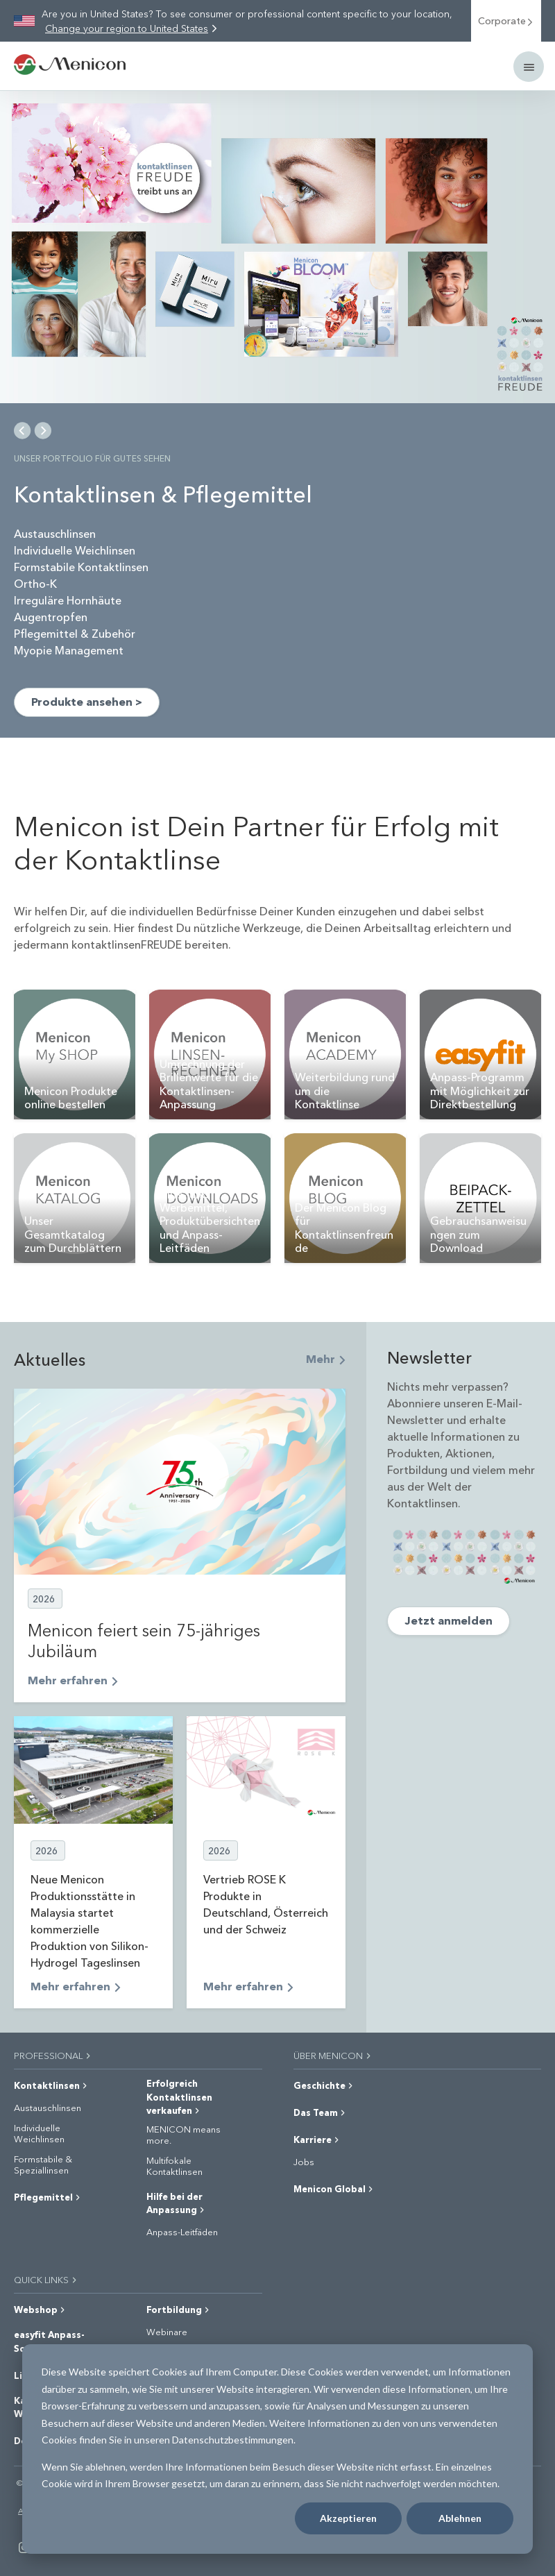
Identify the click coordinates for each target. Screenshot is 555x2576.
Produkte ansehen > (86, 701)
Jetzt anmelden (448, 1620)
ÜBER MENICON (333, 2055)
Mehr (325, 1358)
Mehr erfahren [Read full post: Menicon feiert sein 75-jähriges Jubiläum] (73, 1680)
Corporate (506, 20)
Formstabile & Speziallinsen (43, 2164)
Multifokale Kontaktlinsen (174, 2165)
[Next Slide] (42, 430)
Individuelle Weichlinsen (39, 2133)
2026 (44, 1598)
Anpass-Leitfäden (182, 2231)
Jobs (303, 2161)
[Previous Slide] (22, 430)
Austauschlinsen (47, 2107)
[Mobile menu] (528, 66)
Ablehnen (459, 2518)
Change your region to (126, 28)
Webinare (166, 2331)
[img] (277, 247)
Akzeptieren (348, 2518)
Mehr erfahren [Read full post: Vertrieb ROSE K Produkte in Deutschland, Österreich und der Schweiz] (248, 1986)
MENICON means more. (183, 2134)
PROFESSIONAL (53, 2055)
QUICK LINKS (46, 2279)
